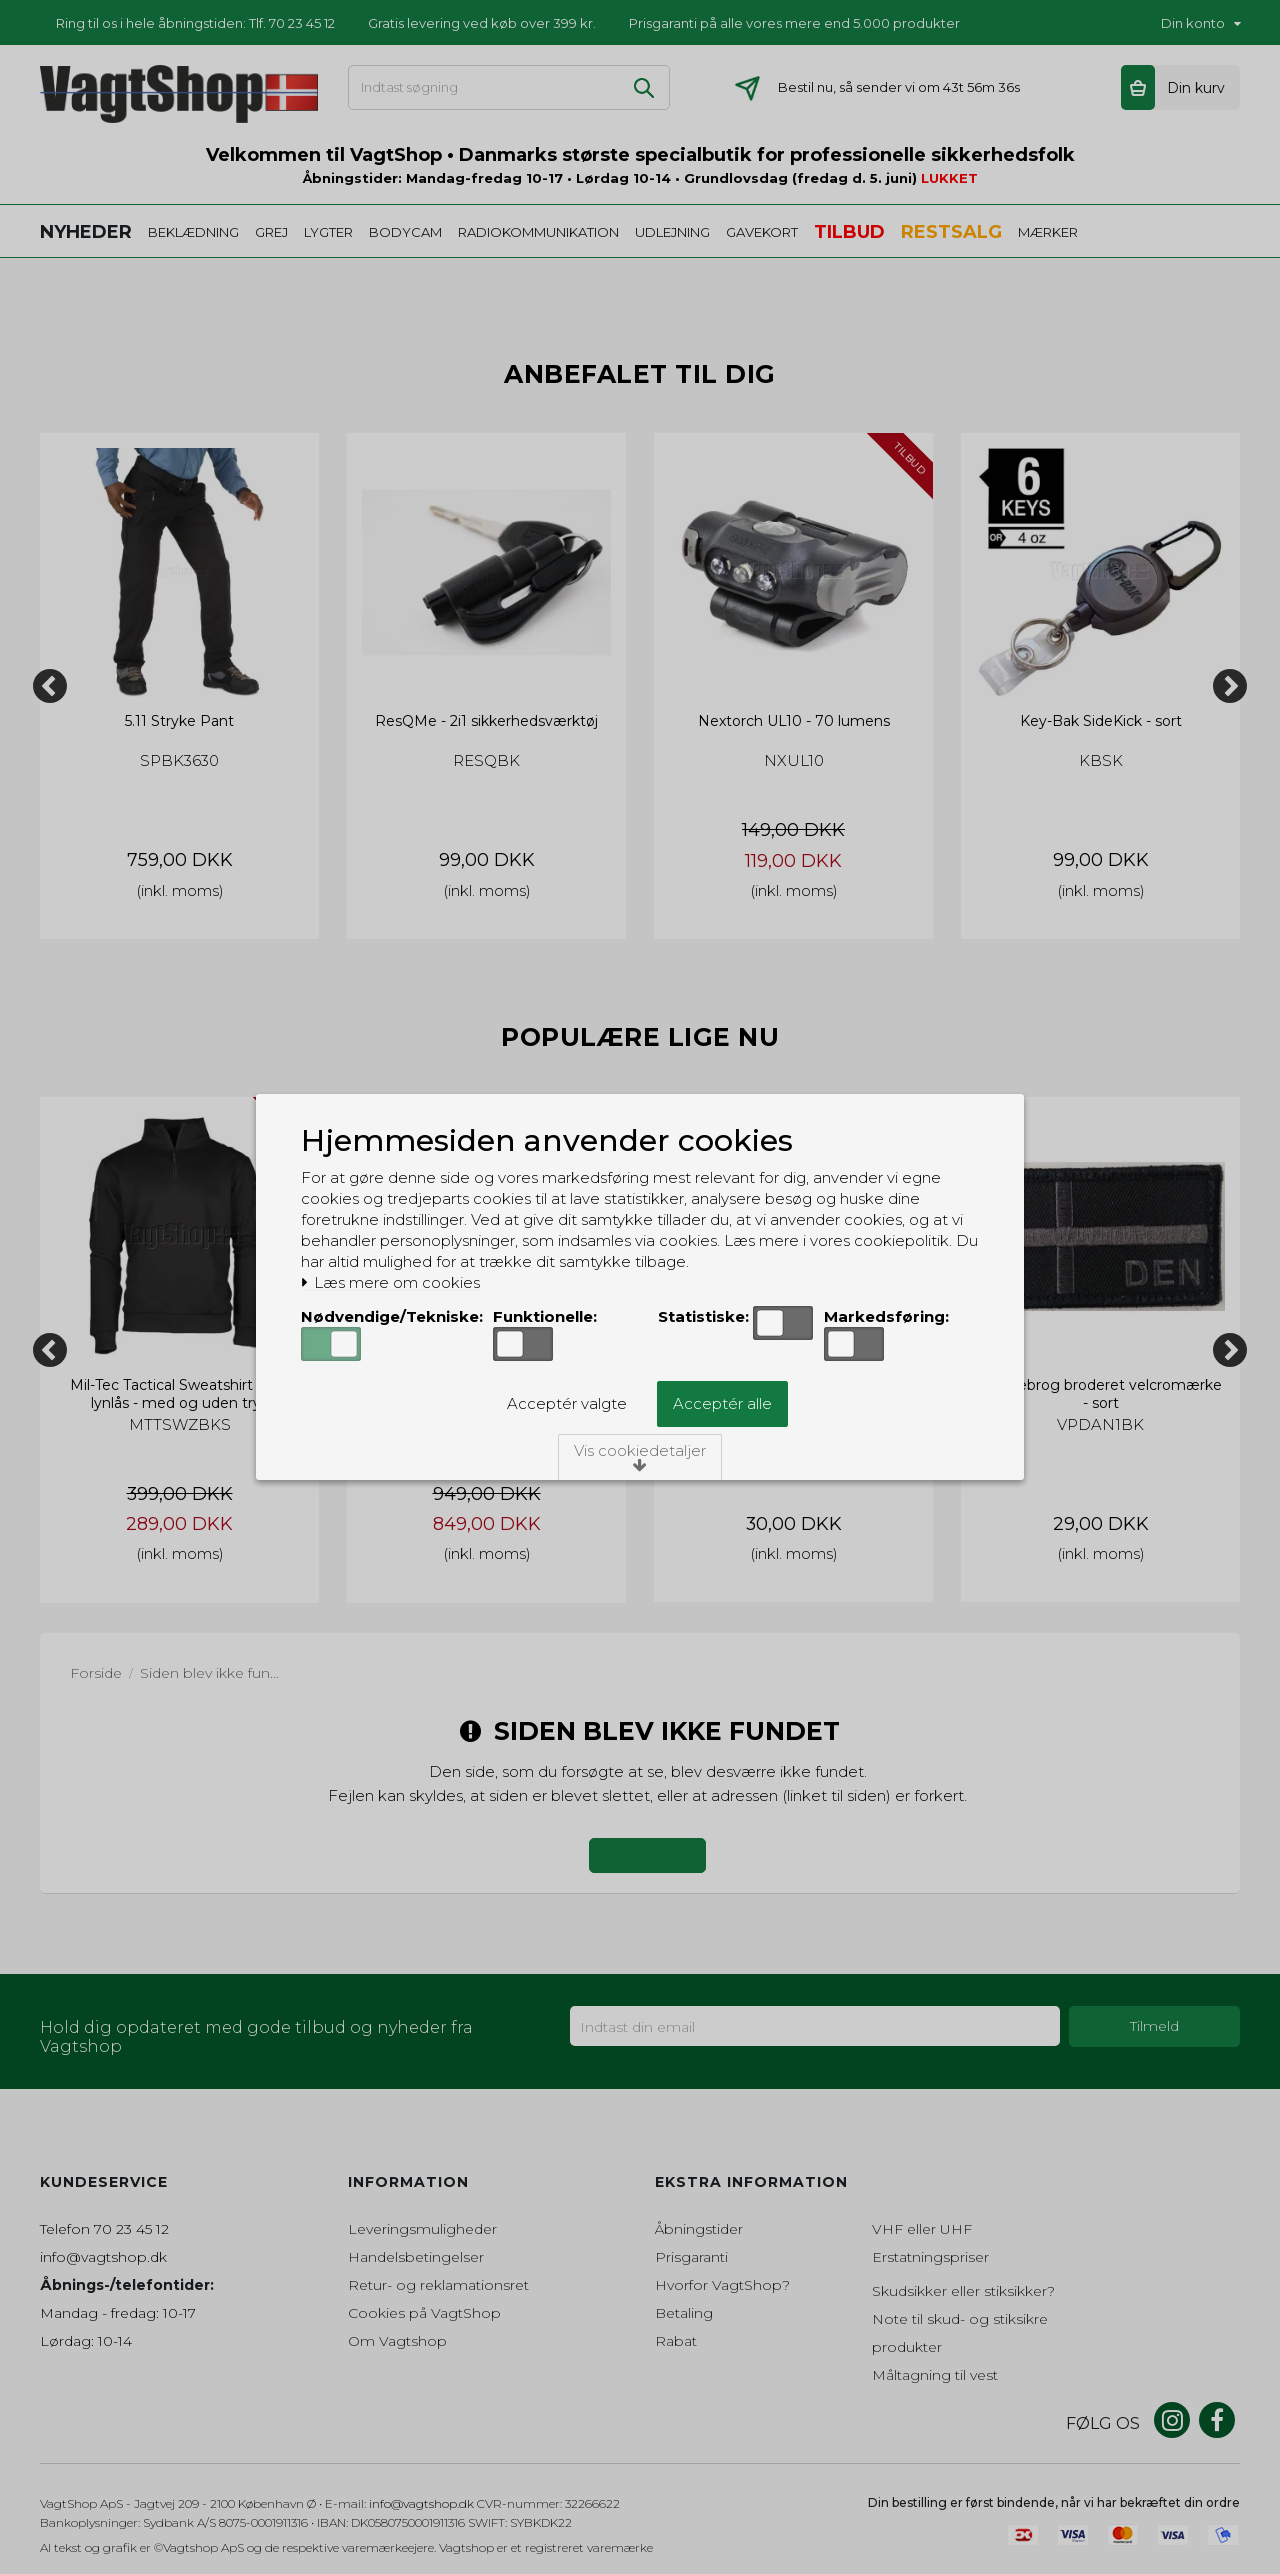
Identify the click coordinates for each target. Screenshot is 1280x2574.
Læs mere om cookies (390, 1283)
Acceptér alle (722, 1403)
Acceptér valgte (567, 1403)
